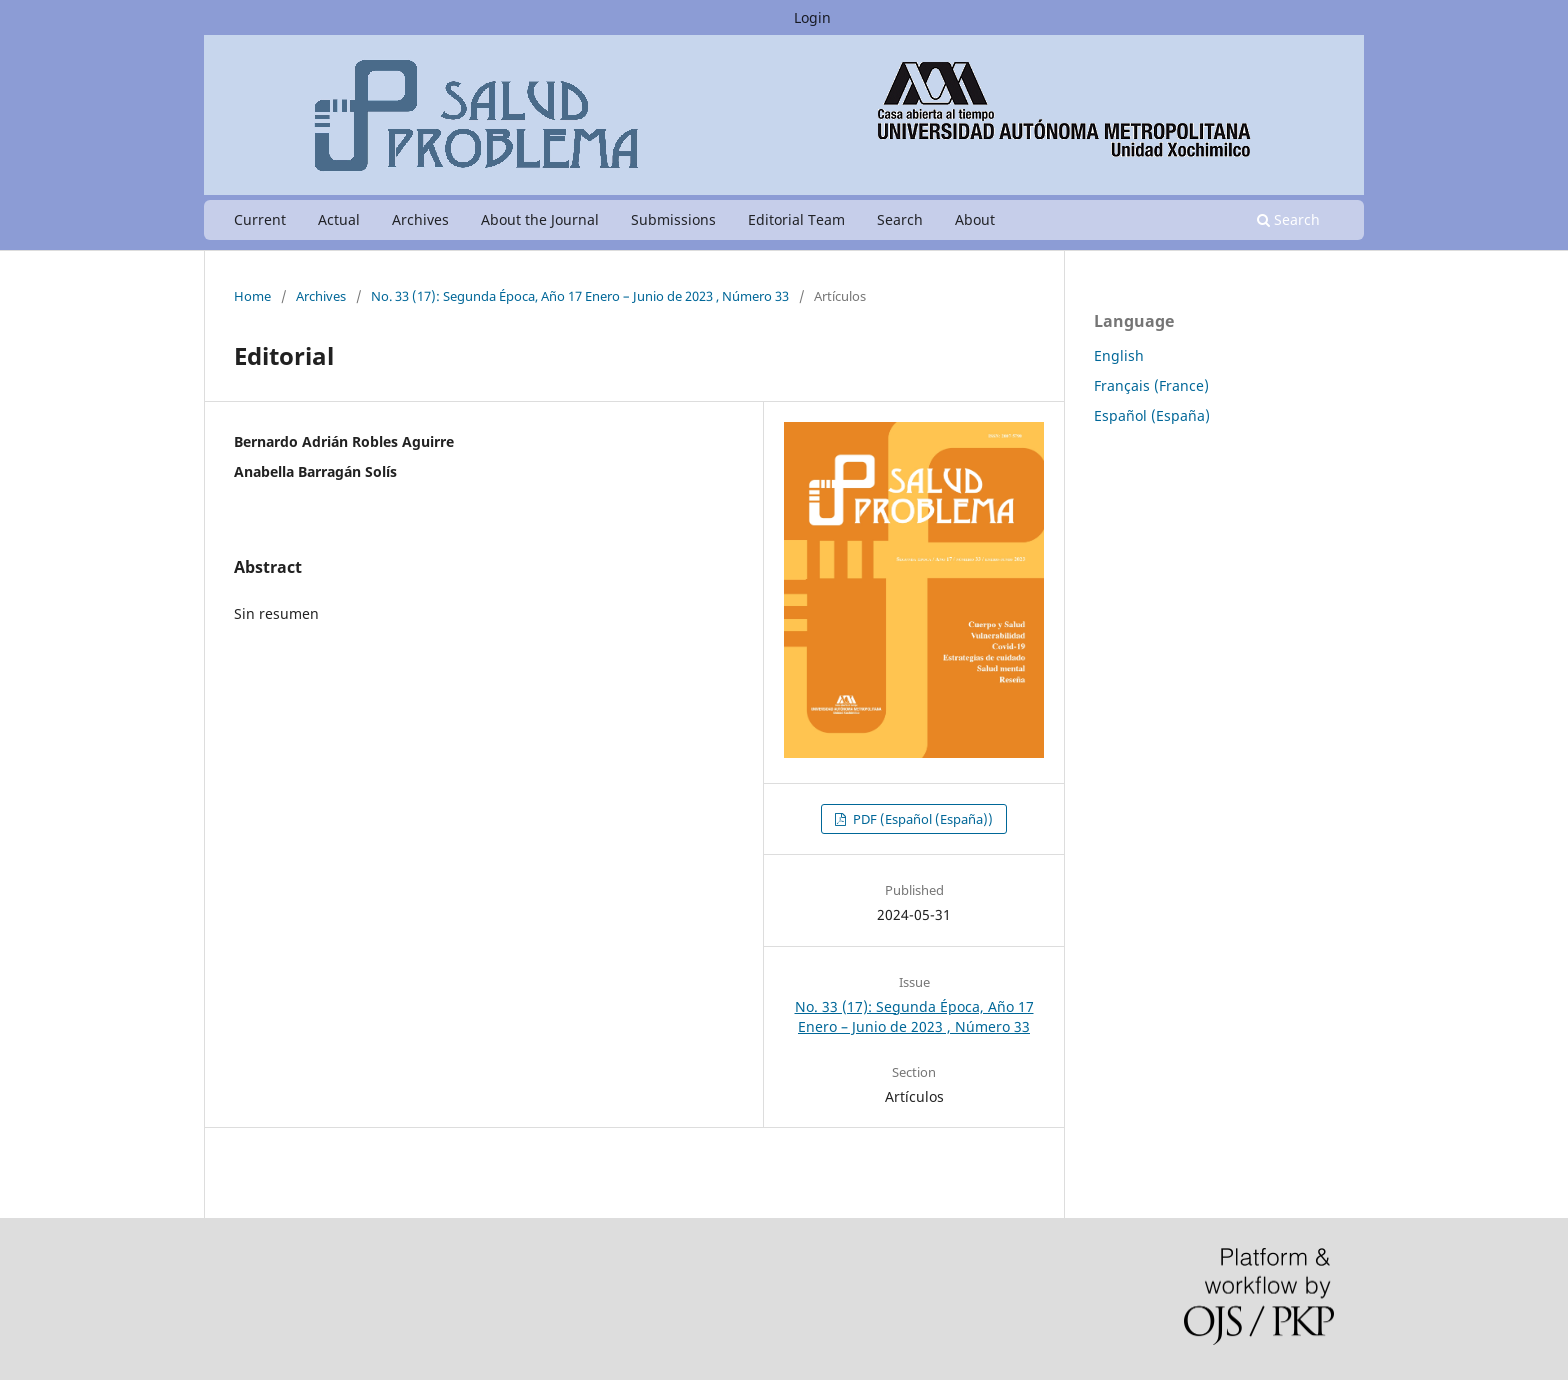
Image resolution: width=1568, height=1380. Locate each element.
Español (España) (1152, 415)
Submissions (673, 219)
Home (252, 296)
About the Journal (540, 219)
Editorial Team (796, 219)
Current (260, 219)
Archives (420, 219)
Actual (339, 219)
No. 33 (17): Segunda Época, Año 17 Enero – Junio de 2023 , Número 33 (580, 296)
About (975, 219)
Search (900, 219)
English (1119, 355)
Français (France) (1151, 385)
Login (812, 17)
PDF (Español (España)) (921, 819)
